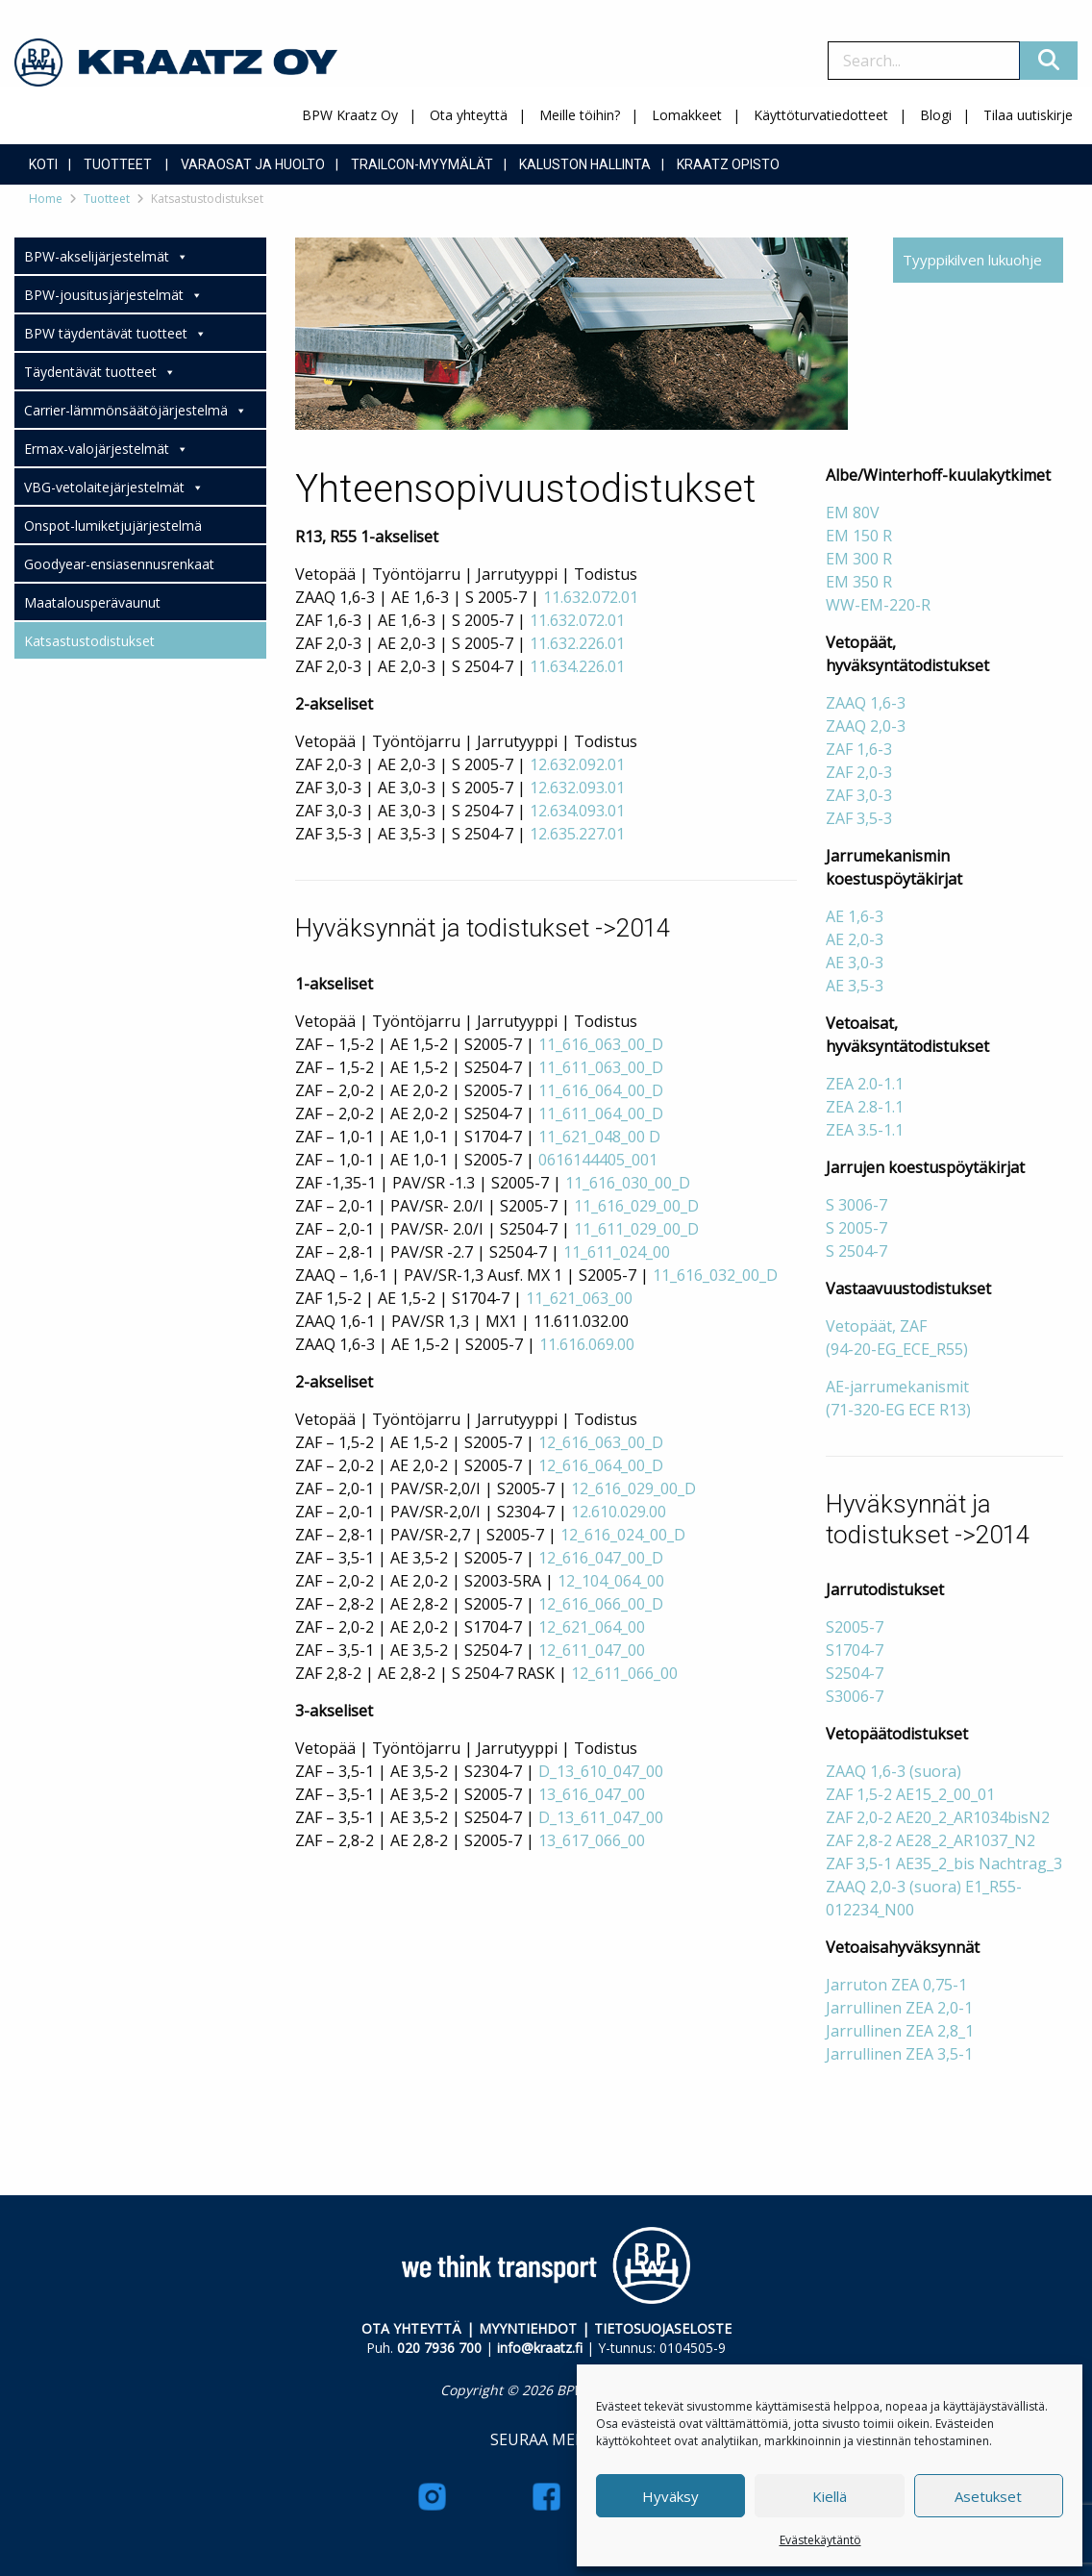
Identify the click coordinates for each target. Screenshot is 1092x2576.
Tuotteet (118, 164)
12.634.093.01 (577, 810)
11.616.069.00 (586, 1344)
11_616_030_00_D (627, 1182)
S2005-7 (854, 1627)
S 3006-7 (856, 1204)
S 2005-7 (856, 1227)
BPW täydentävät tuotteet (115, 333)
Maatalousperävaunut (92, 602)
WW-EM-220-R (878, 604)
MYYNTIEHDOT (528, 2328)
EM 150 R (859, 535)
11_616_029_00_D (636, 1205)
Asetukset (988, 2496)
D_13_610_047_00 (600, 1771)
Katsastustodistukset (89, 641)
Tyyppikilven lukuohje (972, 259)
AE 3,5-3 (854, 985)
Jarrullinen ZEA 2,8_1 (900, 2030)
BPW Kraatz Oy (350, 115)
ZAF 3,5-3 (859, 818)
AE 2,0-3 (854, 939)
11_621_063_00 (579, 1298)
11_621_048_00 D (599, 1136)
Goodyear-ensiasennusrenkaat (119, 564)
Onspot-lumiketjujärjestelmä (113, 525)
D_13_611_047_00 (600, 1817)
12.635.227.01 (577, 833)
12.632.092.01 (577, 764)
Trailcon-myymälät (422, 164)
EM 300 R (859, 558)
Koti (43, 164)
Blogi (936, 115)
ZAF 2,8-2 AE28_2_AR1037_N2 (930, 1840)
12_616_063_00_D (600, 1442)
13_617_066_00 (591, 1840)
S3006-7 (854, 1696)
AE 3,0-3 (854, 962)
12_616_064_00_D (600, 1465)
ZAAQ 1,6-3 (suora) (893, 1771)
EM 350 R (859, 581)
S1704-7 (854, 1650)
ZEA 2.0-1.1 (865, 1083)
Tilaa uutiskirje (1028, 115)
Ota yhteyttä (469, 115)
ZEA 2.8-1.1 (865, 1106)
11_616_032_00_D (715, 1275)
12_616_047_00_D (600, 1557)
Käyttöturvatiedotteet (821, 115)
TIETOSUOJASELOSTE (663, 2328)
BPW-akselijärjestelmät (106, 257)
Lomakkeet (687, 115)
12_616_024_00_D (622, 1534)
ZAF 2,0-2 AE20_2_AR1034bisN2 (938, 1817)
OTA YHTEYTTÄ (411, 2328)
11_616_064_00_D (600, 1090)
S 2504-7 (856, 1251)
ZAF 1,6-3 (859, 749)
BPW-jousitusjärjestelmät (113, 295)
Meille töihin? (579, 115)
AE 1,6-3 (854, 916)
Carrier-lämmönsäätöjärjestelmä (135, 410)
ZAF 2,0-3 (859, 772)
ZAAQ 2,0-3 (866, 726)
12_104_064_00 (611, 1580)
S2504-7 (854, 1673)
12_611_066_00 (624, 1673)
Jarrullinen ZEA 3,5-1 (899, 2053)
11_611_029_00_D (636, 1228)
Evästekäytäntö (820, 2540)
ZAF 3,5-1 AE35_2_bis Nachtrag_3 (944, 1863)
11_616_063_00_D (600, 1044)
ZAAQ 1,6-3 (866, 702)
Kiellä (829, 2496)
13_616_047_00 (591, 1794)
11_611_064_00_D (600, 1113)
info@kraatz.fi (540, 2347)
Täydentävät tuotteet (100, 372)
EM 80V (853, 512)
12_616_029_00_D (633, 1488)
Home (45, 198)
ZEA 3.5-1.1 (865, 1129)
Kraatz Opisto (728, 164)
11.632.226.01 (577, 643)
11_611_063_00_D (600, 1067)
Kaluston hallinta (585, 164)
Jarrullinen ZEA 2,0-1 (899, 2007)
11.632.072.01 (590, 597)
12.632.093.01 (577, 787)
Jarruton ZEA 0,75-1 (896, 1984)
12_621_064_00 (591, 1627)
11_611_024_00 (616, 1252)
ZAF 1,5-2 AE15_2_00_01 (910, 1794)
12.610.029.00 (618, 1511)
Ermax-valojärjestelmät (106, 449)
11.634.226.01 (577, 666)
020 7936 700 (439, 2347)
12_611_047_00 (591, 1650)
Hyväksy (670, 2496)
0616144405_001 (598, 1159)
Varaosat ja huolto (253, 164)
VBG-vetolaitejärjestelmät (114, 487)
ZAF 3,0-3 (859, 795)
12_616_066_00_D (600, 1603)
